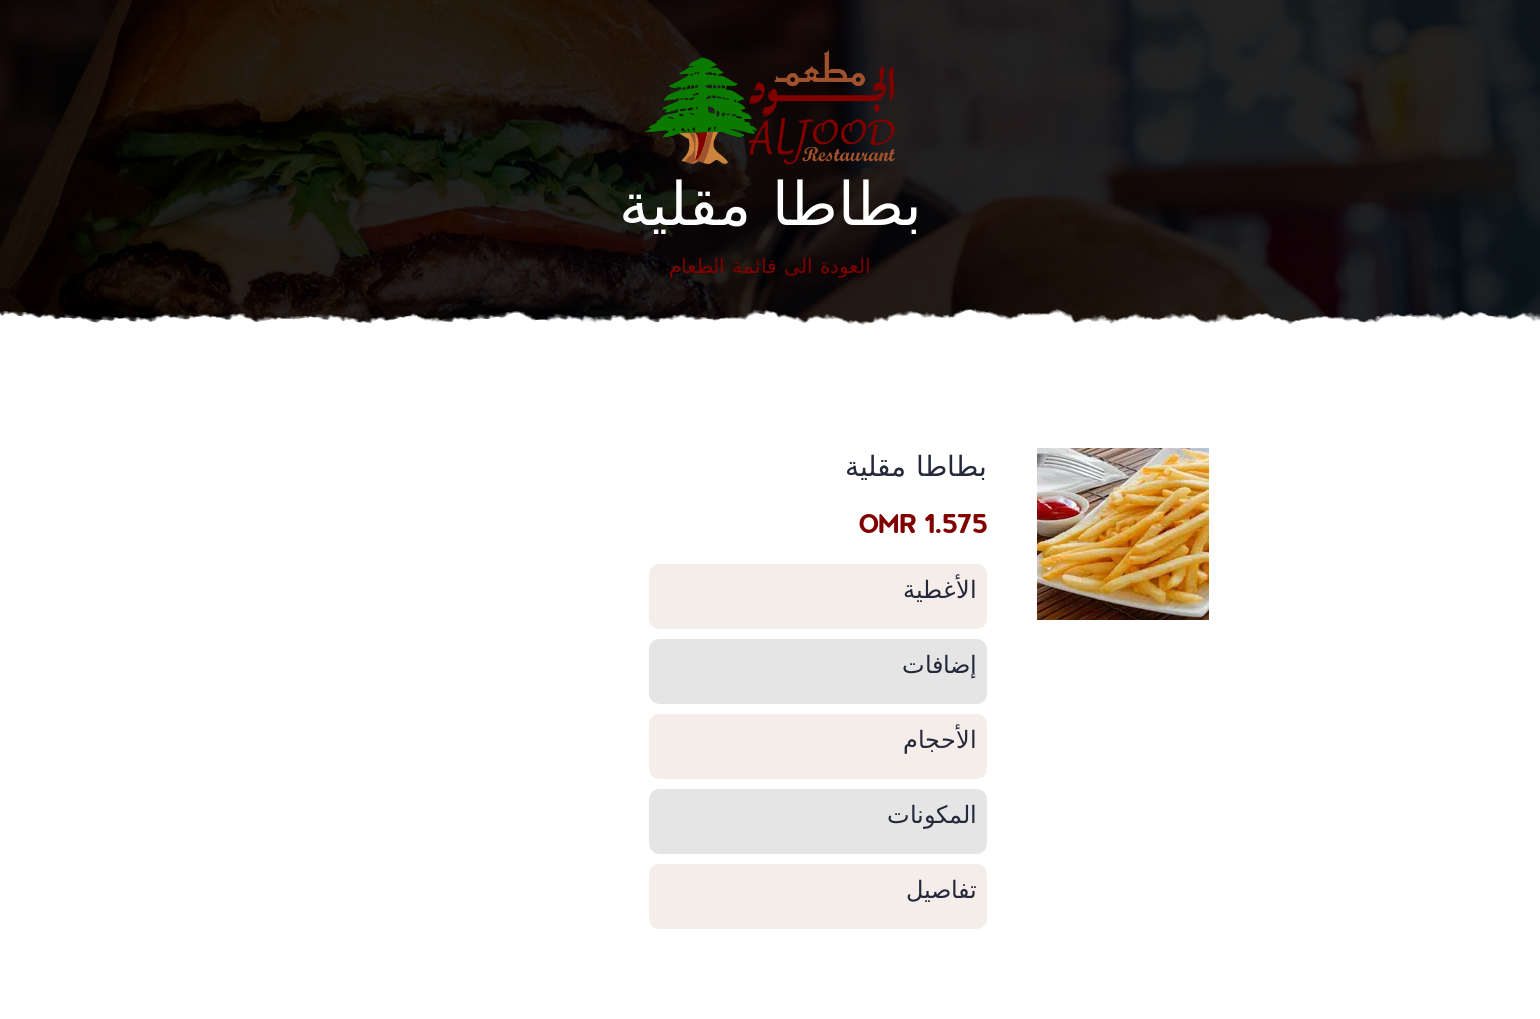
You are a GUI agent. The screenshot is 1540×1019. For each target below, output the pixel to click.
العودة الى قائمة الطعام (770, 265)
